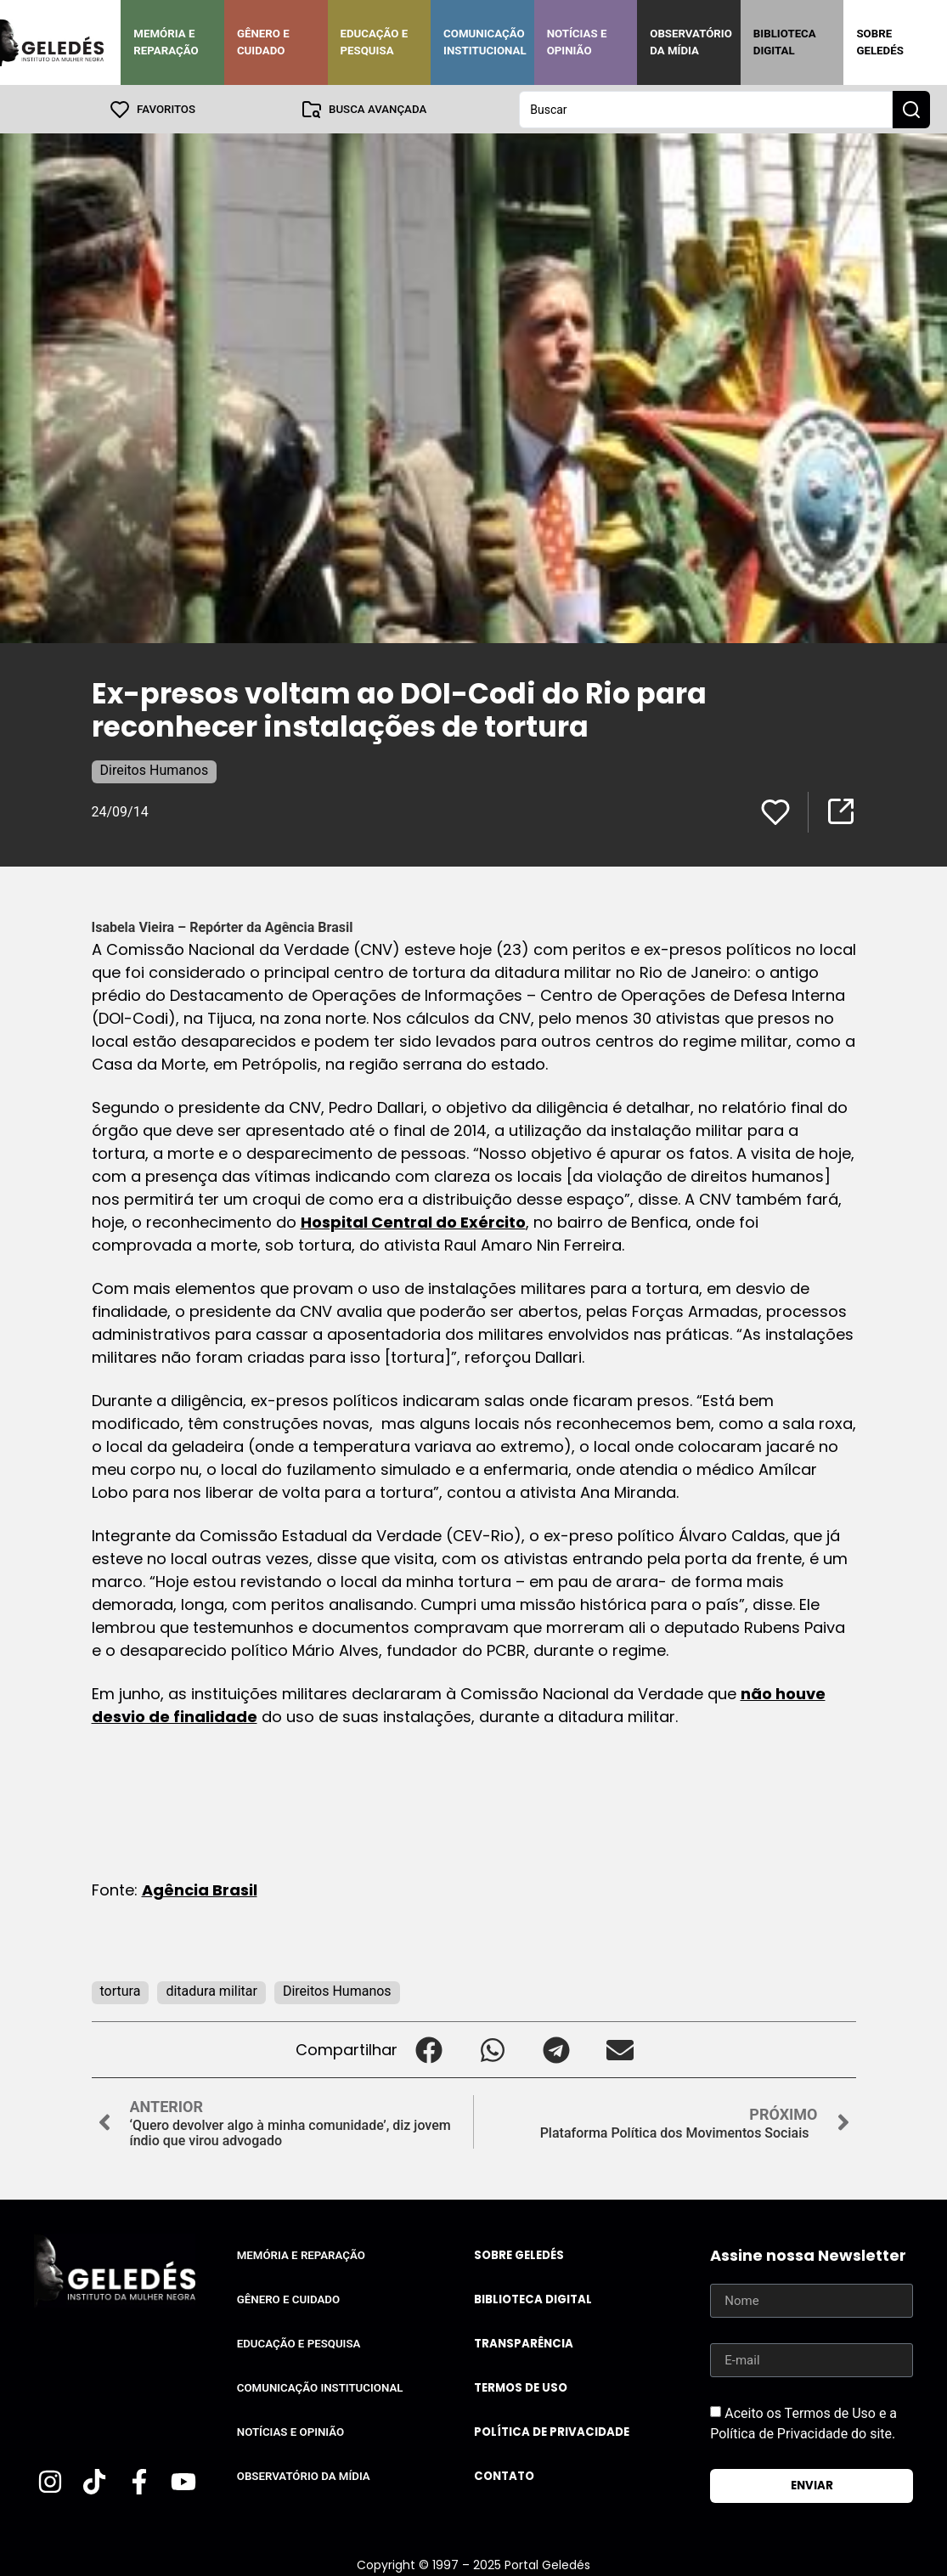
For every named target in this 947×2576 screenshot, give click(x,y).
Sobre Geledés (879, 42)
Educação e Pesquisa (375, 42)
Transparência (523, 2343)
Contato (504, 2475)
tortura (120, 1990)
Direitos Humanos (154, 769)
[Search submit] (911, 108)
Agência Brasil (199, 1889)
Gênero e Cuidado (263, 42)
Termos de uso (520, 2387)
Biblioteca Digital (784, 42)
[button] (429, 2049)
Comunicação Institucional (485, 42)
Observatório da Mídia (691, 42)
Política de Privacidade (551, 2431)
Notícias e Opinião (577, 42)
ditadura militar (211, 1990)
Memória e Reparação (165, 42)
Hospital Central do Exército (413, 1221)
